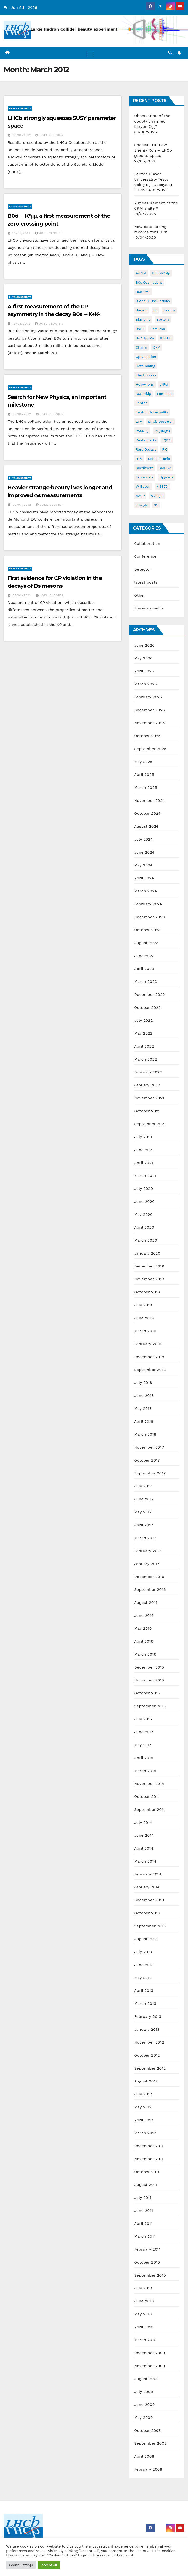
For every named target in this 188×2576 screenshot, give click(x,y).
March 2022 (145, 1059)
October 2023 (147, 929)
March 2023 (145, 981)
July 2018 (143, 1382)
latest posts (145, 582)
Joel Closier (49, 135)
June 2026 (144, 645)
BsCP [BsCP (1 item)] (140, 329)
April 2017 (143, 1525)
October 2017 (147, 1460)
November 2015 (149, 1680)
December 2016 (149, 1576)
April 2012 (143, 2120)
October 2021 (147, 1111)
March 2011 (144, 2236)
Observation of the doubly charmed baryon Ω (152, 121)
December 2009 (149, 2352)
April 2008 (144, 2456)
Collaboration (147, 543)
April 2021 (143, 1162)
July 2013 (143, 1951)
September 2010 (150, 2275)
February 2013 (147, 2016)
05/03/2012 (22, 414)
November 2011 (148, 2158)
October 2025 (147, 735)
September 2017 (150, 1473)
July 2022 (143, 1020)
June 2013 (144, 1964)
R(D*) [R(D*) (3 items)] (167, 440)
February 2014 (147, 1874)
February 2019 (147, 1343)
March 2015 (145, 1770)
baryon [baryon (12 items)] (141, 310)
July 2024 (143, 839)
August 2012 (145, 2081)
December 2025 (149, 710)
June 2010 (144, 2301)
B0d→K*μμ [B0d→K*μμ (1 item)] (161, 273)
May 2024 (143, 865)
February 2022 (148, 1072)
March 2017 (145, 1537)
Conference (145, 556)
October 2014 (147, 1796)
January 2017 (146, 1563)
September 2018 (150, 1369)
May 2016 (143, 1628)
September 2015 (150, 1706)
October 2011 (146, 2171)
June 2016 (144, 1615)
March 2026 (145, 684)
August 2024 (146, 826)
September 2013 (150, 1926)
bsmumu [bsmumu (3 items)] (157, 329)
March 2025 (145, 787)
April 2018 (143, 1421)
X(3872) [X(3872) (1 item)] (163, 486)
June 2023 (144, 955)
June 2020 (144, 1201)
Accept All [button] (49, 2565)
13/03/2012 (21, 233)
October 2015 (147, 1693)
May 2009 (143, 2417)
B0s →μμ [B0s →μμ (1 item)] (143, 292)
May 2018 (143, 1408)
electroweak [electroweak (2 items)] (146, 375)
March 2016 (145, 1654)
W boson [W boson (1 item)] (143, 486)
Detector (142, 569)
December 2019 (149, 1266)
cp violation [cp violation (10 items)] (146, 357)
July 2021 (143, 1136)
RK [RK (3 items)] (164, 449)
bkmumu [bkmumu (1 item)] (143, 319)
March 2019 (145, 1331)
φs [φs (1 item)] (156, 505)
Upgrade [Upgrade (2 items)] (166, 477)
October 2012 (147, 2055)
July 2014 (143, 1822)
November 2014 (149, 1783)
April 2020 (144, 1227)
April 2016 (143, 1641)
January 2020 (147, 1253)
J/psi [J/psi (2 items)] (164, 384)
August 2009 (146, 2378)
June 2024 (144, 852)
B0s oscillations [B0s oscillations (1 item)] (149, 282)
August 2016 (146, 1602)
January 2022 (147, 1085)
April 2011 (143, 2223)
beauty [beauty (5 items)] (169, 310)
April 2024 (144, 878)
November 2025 (149, 723)
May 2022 (143, 1033)
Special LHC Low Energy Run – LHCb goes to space (153, 150)
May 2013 (143, 1977)
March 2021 (145, 1175)
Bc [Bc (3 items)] (155, 310)
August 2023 (146, 942)
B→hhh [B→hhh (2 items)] (165, 338)
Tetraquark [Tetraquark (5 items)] (145, 477)
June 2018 (144, 1395)
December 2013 (149, 1900)
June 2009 (144, 2404)
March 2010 (145, 2340)
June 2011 (143, 2210)
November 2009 (149, 2365)
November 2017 (149, 1447)
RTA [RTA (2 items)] (139, 459)
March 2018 (145, 1434)
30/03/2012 (22, 135)
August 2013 (145, 1939)
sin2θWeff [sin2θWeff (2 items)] (144, 468)
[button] (170, 52)
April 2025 (144, 774)
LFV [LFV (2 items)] (139, 421)
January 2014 (146, 1887)
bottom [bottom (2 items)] (163, 319)
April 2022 (144, 1046)
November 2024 (149, 800)
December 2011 (148, 2145)
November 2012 (149, 2042)
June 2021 (144, 1149)
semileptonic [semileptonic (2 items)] (159, 459)
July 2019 (143, 1305)
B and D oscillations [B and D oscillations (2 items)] (153, 301)
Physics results (20, 108)
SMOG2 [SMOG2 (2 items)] (165, 468)
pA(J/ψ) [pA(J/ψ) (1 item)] (142, 431)
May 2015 (143, 1744)
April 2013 (143, 1990)
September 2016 (150, 1589)
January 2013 (146, 2029)
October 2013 (147, 1913)
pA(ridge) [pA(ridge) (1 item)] (162, 431)
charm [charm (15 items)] (141, 347)
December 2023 (149, 917)
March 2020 (145, 1240)
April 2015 (143, 1757)
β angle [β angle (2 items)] (157, 496)
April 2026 (144, 671)
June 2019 (144, 1318)
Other (139, 595)
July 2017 (143, 1486)
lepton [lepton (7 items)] (141, 403)
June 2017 (144, 1499)
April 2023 (144, 968)
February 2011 (147, 2249)
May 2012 (143, 2107)
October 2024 (147, 813)
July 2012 (143, 2094)
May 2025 (143, 761)
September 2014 (150, 1809)
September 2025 (150, 748)
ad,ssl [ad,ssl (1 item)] (141, 273)
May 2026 (143, 658)
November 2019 (149, 1279)
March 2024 (145, 891)
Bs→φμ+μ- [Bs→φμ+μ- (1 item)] (145, 338)
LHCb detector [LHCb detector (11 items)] (160, 421)
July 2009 (143, 2391)
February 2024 (148, 904)
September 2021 (150, 1124)
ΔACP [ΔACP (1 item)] (140, 496)
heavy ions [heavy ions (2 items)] (145, 384)
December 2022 (149, 994)
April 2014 (143, 1848)
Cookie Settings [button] (21, 2565)
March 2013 (145, 2003)
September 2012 (150, 2068)
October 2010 (147, 2262)
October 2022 (147, 1007)
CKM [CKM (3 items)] (156, 347)
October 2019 (147, 1292)
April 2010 (143, 2327)
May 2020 (143, 1214)
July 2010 (143, 2288)
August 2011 (145, 2184)
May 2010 (143, 2314)
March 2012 (145, 2133)
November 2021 (149, 1098)
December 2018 (149, 1356)
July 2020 (143, 1188)
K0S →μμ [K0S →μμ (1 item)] (143, 394)
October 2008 (147, 2430)
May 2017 (143, 1512)
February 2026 (148, 697)
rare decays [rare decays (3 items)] (146, 449)
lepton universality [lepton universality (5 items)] (152, 412)
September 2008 (150, 2443)
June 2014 (144, 1835)
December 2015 (149, 1667)
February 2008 (148, 2469)
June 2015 (144, 1732)
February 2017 (147, 1550)
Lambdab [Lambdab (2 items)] (165, 394)
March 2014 (145, 1861)
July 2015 (143, 1719)
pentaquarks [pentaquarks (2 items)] (146, 440)
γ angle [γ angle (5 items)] (142, 505)
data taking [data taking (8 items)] (145, 366)
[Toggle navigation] (89, 53)
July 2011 (142, 2197)
